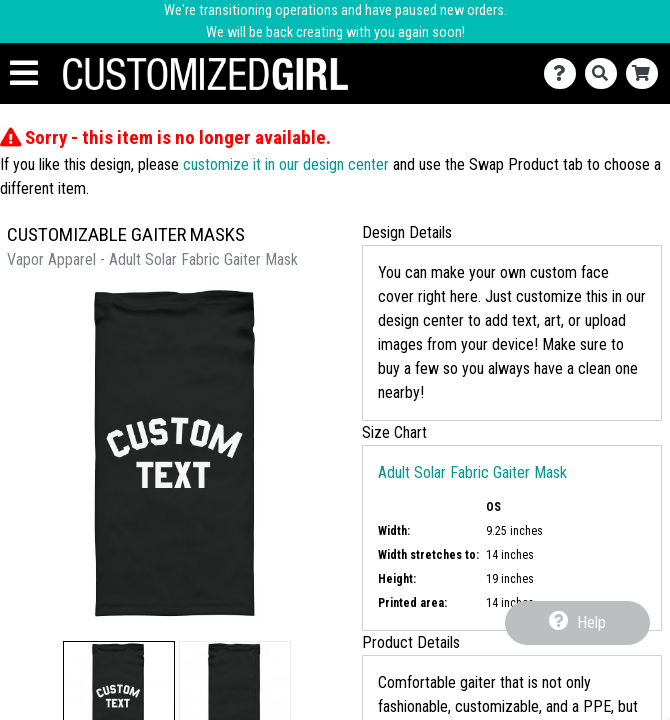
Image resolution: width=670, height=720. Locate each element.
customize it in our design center (286, 164)
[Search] (605, 73)
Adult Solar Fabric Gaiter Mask (472, 472)
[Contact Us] (564, 73)
